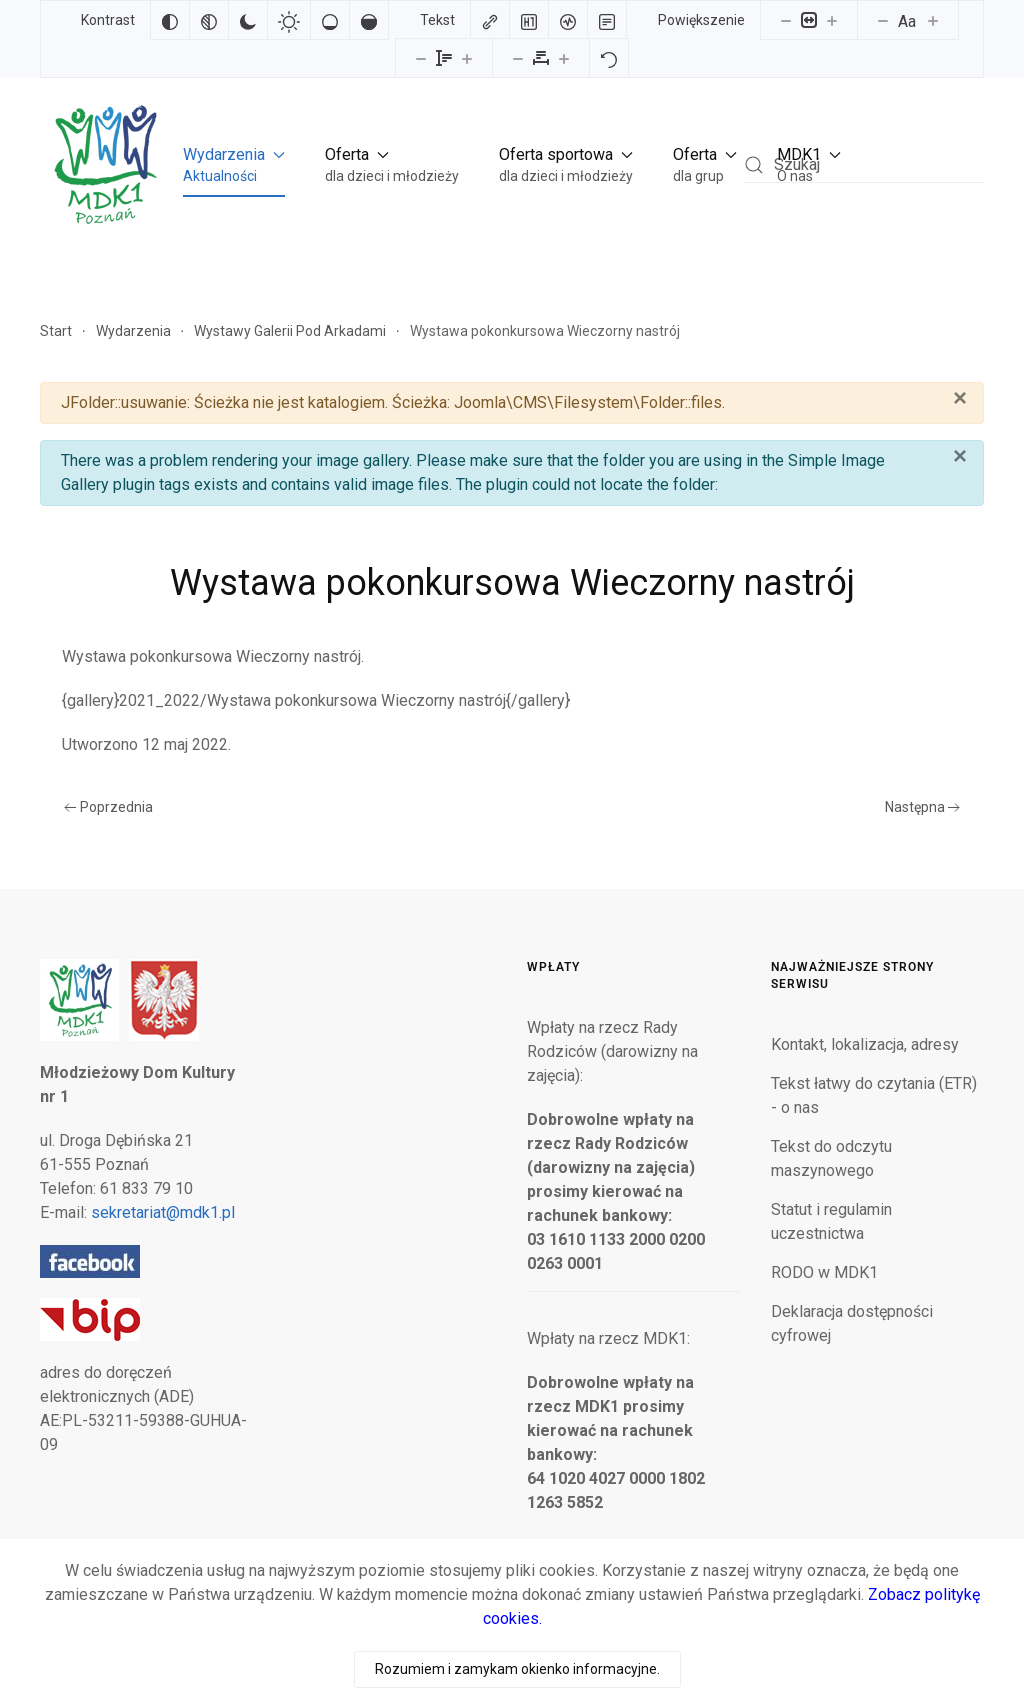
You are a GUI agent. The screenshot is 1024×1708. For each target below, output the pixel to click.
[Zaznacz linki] (490, 20)
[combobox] (864, 164)
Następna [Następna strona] (923, 807)
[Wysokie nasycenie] (369, 20)
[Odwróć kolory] (170, 20)
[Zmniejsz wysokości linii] (421, 58)
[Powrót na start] (104, 164)
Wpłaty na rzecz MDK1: (608, 1338)
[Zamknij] (960, 398)
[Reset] (609, 58)
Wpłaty (553, 967)
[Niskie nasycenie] (330, 20)
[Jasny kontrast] (289, 20)
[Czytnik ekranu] (568, 20)
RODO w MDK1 (824, 1272)
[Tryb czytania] (607, 20)
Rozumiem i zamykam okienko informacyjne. (517, 1669)
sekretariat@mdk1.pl (163, 1212)
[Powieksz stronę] (832, 20)
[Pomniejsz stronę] (786, 20)
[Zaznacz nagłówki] (529, 20)
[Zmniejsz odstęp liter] (518, 58)
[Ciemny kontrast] (248, 20)
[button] (234, 165)
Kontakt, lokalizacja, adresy (865, 1044)
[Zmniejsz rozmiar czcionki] (883, 20)
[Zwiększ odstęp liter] (564, 58)
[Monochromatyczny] (209, 20)
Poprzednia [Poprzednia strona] (108, 807)
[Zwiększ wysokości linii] (467, 58)
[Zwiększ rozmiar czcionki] (933, 20)
